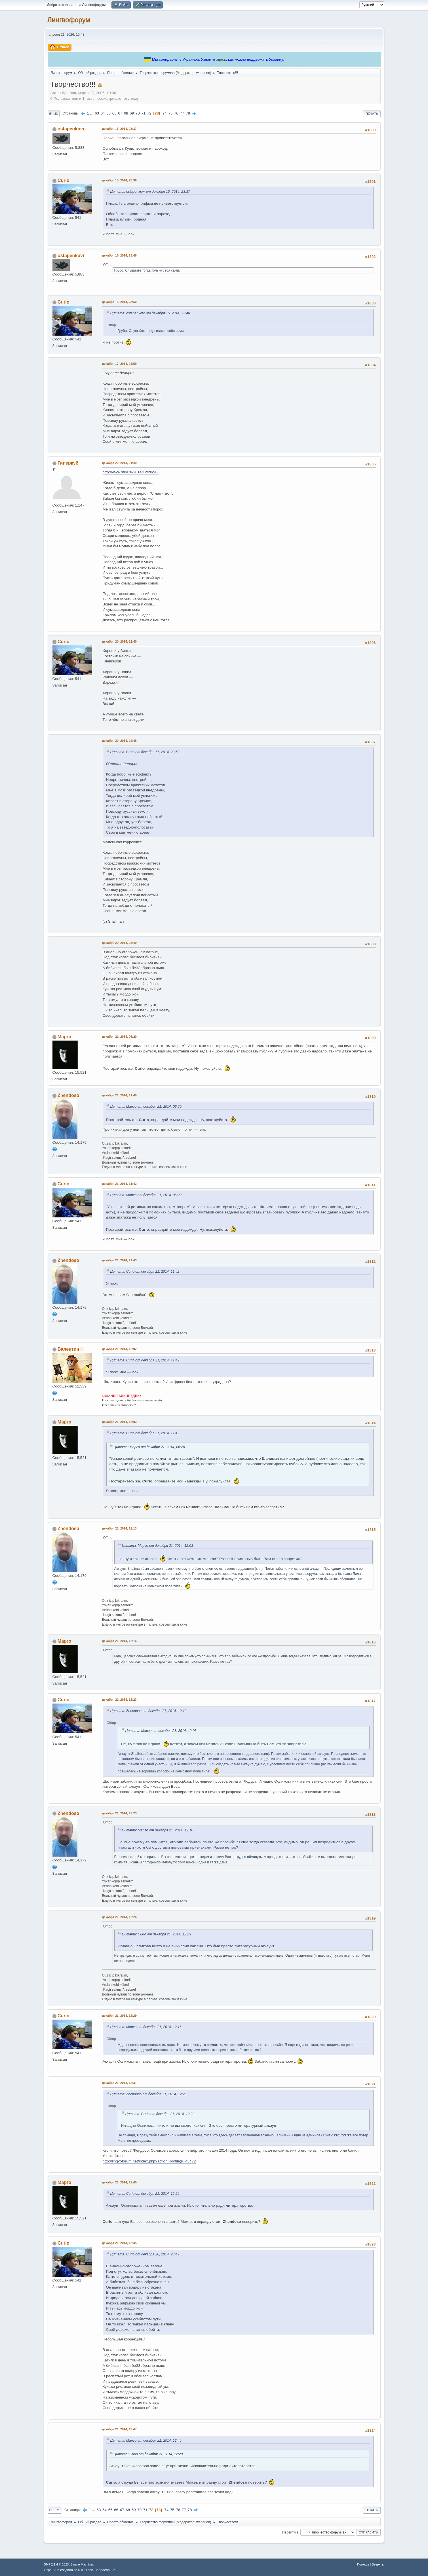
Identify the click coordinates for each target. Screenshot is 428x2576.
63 (97, 113)
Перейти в (290, 2532)
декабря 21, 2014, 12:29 (119, 2015)
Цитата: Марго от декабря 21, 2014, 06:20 (146, 1107)
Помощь (363, 2564)
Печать (372, 113)
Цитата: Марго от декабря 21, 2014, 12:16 (157, 1830)
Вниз (53, 113)
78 (188, 113)
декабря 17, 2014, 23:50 (119, 363)
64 (103, 113)
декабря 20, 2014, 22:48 (119, 740)
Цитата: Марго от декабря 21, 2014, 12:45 (146, 2440)
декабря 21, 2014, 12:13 (119, 1528)
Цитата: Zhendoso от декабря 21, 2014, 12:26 (148, 2094)
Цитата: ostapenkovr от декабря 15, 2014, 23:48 (150, 313)
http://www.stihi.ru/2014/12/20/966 (131, 472)
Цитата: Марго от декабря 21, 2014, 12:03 (157, 1546)
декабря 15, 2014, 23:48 (119, 255)
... (92, 113)
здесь (221, 59)
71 (143, 113)
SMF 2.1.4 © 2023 (56, 2564)
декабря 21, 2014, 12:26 (119, 1917)
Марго (64, 1036)
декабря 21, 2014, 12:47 (119, 2429)
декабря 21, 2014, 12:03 (119, 1421)
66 (114, 113)
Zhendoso (68, 1095)
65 (108, 113)
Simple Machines (82, 2564)
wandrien (203, 73)
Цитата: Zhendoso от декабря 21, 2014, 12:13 (148, 1711)
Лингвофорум (68, 20)
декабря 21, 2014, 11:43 (119, 1260)
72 (149, 113)
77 (182, 113)
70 (138, 113)
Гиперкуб (68, 463)
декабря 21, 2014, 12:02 (119, 1349)
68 (126, 113)
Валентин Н (71, 1349)
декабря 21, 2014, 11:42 (119, 1183)
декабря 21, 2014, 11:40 (119, 1095)
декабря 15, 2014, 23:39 (119, 180)
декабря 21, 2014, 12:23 (119, 1699)
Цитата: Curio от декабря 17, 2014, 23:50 (145, 752)
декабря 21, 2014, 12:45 (119, 2182)
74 (165, 113)
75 (170, 113)
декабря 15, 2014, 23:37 (119, 128)
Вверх (54, 2510)
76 (176, 113)
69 (132, 113)
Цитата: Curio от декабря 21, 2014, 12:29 (145, 2194)
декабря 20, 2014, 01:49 (119, 463)
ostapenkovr (71, 128)
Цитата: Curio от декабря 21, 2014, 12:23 (156, 1934)
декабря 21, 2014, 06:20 (119, 1036)
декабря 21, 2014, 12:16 (119, 1641)
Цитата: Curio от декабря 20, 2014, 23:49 (145, 2254)
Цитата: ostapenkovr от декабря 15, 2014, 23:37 (150, 192)
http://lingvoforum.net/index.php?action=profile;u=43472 (149, 2161)
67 (120, 113)
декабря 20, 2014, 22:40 (119, 641)
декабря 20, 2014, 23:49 (119, 942)
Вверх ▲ (378, 2564)
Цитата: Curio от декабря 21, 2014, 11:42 (145, 1272)
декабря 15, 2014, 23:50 (119, 302)
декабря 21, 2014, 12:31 (119, 2082)
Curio (63, 180)
